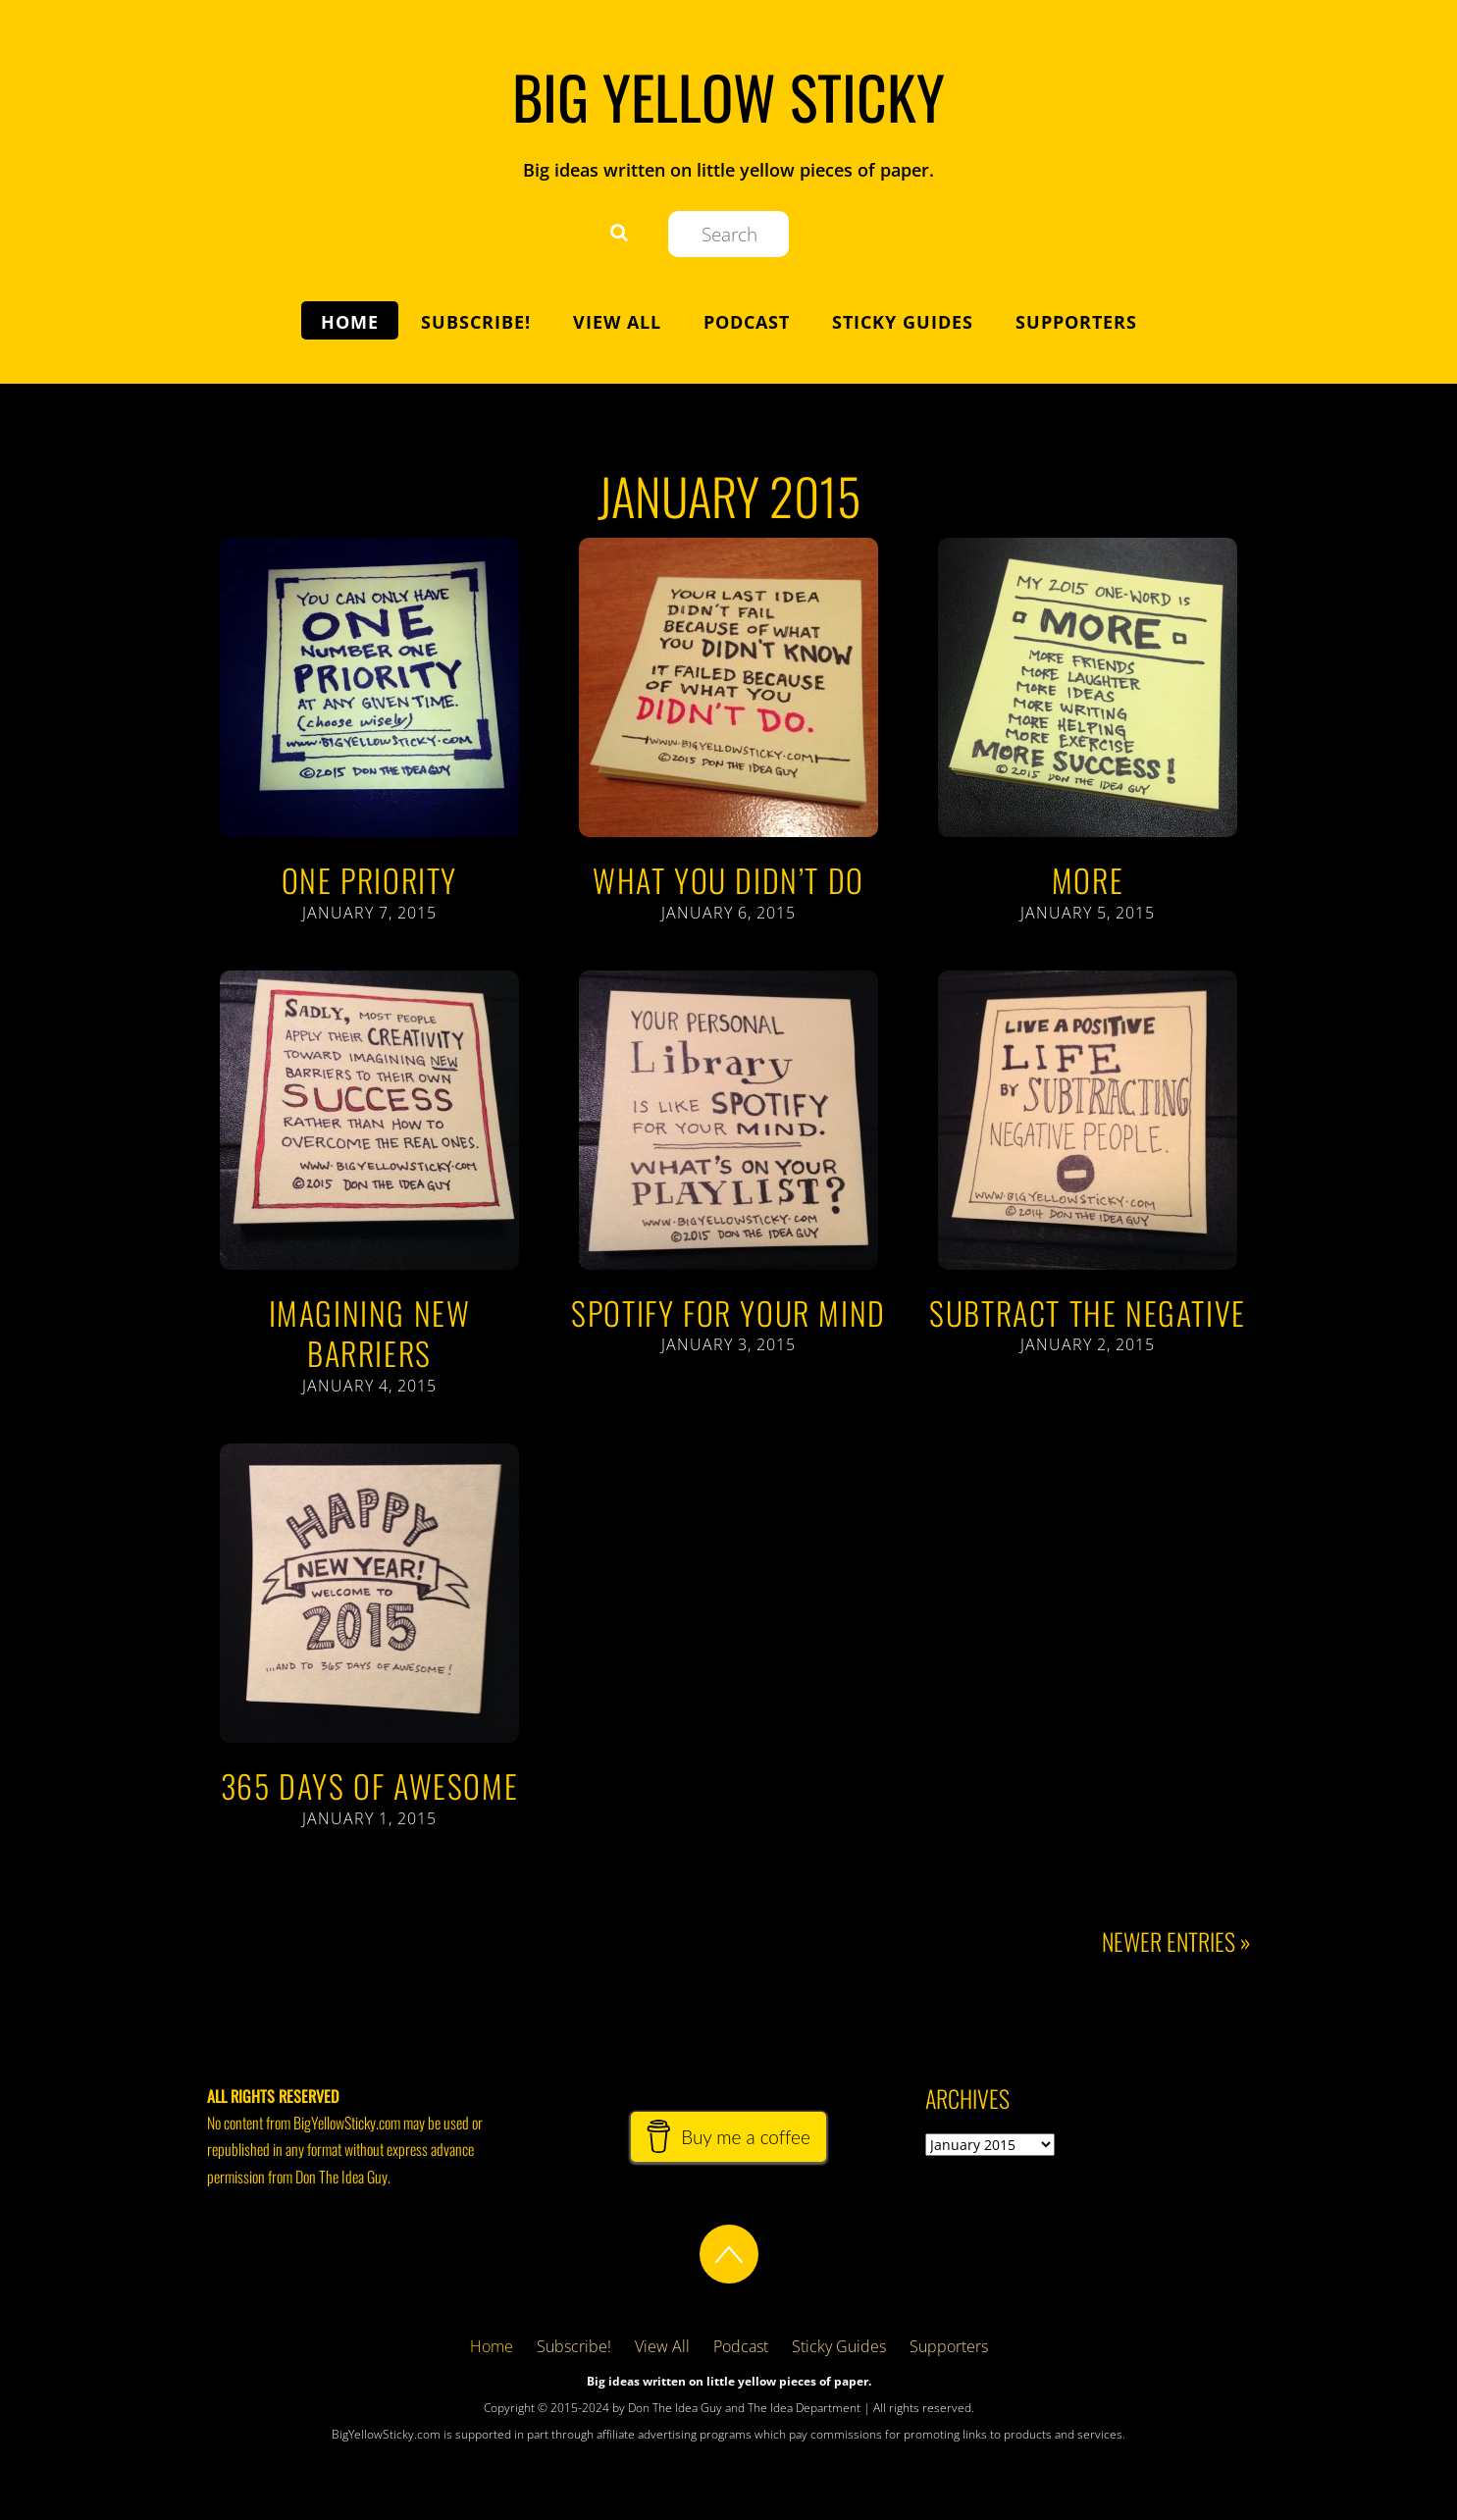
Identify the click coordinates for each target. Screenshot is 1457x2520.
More (1087, 880)
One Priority (369, 880)
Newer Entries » (1176, 1941)
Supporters (1076, 322)
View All (617, 322)
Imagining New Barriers (370, 1333)
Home (350, 322)
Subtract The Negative (1087, 1312)
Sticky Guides (902, 322)
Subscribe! (476, 322)
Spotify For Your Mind (728, 1312)
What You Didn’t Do (728, 880)
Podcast (746, 322)
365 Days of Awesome (369, 1785)
